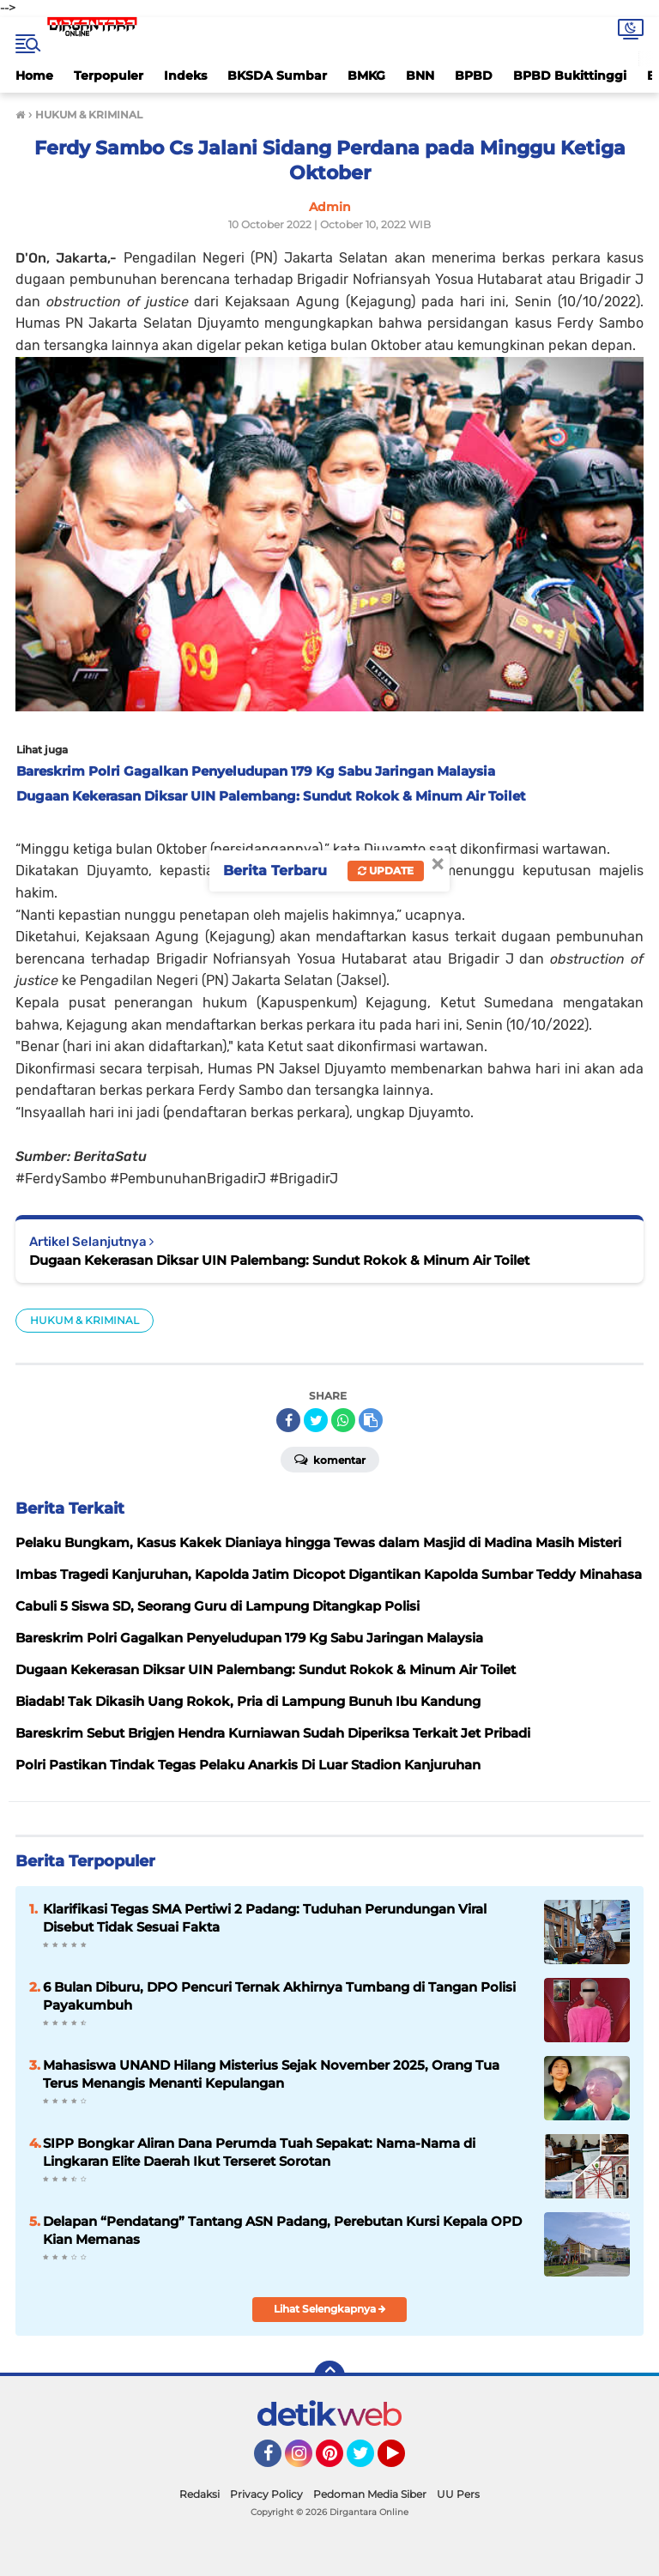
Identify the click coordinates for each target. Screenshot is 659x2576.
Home (34, 75)
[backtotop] (329, 2376)
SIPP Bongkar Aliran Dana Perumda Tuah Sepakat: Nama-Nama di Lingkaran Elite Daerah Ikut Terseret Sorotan (259, 2152)
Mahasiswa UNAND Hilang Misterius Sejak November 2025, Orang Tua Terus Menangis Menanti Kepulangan (271, 2074)
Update (386, 870)
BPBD (474, 75)
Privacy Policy (266, 2494)
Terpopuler (108, 75)
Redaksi (199, 2494)
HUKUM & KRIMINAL (84, 1320)
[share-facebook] (288, 1420)
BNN (420, 75)
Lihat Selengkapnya (330, 2308)
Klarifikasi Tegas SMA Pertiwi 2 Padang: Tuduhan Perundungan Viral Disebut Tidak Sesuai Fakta (265, 1918)
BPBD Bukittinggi (569, 75)
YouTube (403, 2461)
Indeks (185, 75)
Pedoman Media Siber (369, 2494)
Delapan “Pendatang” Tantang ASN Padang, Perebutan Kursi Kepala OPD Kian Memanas (282, 2230)
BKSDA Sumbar (277, 75)
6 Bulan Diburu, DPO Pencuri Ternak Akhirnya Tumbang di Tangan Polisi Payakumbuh (279, 1996)
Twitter (368, 2461)
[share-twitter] (316, 1420)
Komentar (330, 1459)
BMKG (366, 75)
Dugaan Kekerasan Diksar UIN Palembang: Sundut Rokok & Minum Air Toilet (279, 1260)
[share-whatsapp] (343, 1420)
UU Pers (458, 2494)
